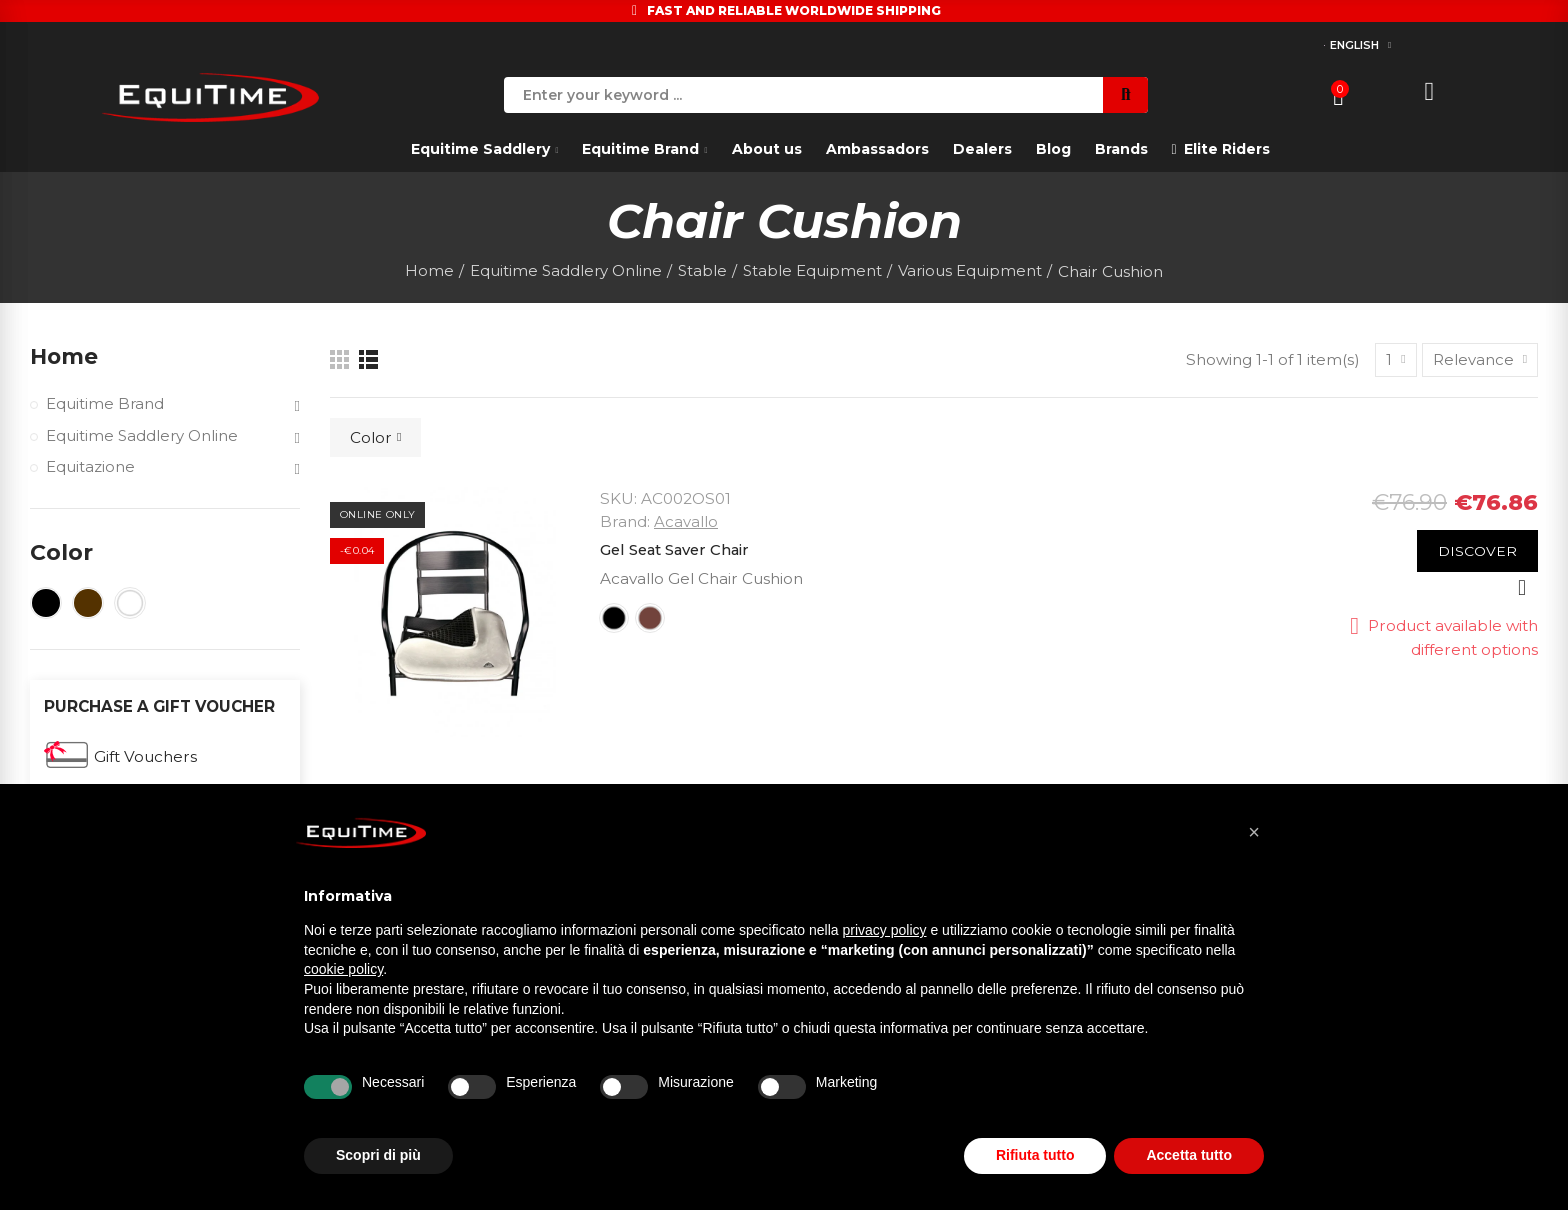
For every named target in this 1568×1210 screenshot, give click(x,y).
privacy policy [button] (885, 930)
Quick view (1522, 588)
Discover (1477, 551)
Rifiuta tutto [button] (1035, 1155)
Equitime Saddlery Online (143, 437)
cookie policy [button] (343, 969)
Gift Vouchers (145, 758)
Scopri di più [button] (378, 1155)
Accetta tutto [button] (1189, 1155)
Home (65, 356)
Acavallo (686, 521)
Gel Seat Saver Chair (679, 549)
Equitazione (90, 469)
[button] (1254, 832)
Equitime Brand (105, 405)
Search (1125, 95)
